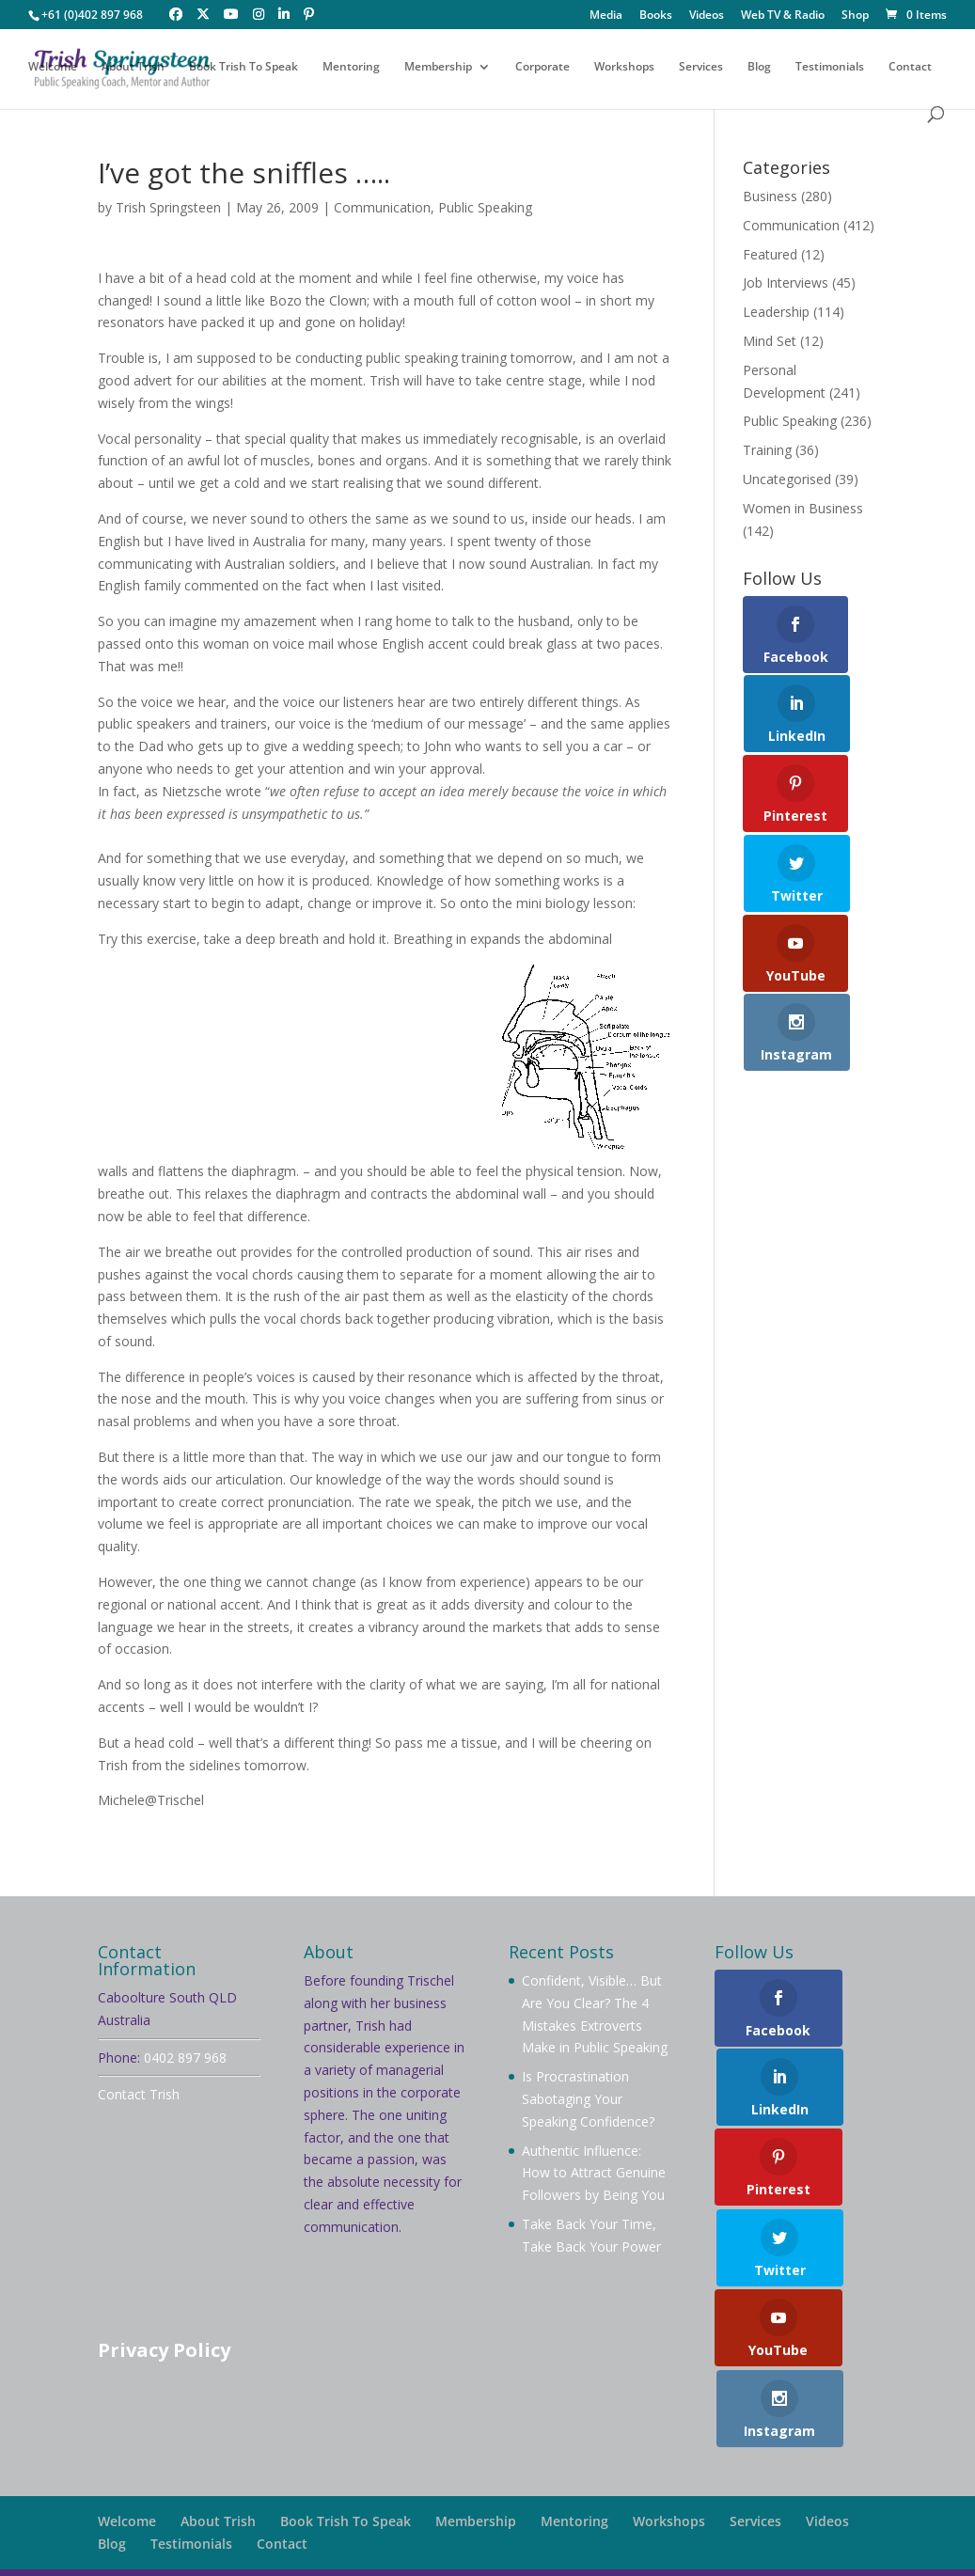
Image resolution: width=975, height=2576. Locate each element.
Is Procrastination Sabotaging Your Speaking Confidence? (588, 2098)
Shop (855, 16)
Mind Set (769, 341)
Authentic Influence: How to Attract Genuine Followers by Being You (594, 2173)
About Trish (133, 68)
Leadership (776, 312)
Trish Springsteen (168, 207)
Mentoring (351, 68)
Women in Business (803, 508)
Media (606, 16)
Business (770, 196)
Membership (438, 68)
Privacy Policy (164, 2350)
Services (701, 68)
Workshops (624, 68)
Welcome (52, 68)
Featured (770, 254)
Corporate (542, 68)
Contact (910, 68)
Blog (759, 68)
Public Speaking (485, 207)
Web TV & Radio (783, 16)
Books (655, 16)
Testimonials (829, 68)
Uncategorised (787, 479)
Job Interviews (785, 282)
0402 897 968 (185, 2057)
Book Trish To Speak (243, 68)
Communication (382, 207)
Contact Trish (139, 2094)
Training (767, 450)
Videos (706, 16)
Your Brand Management (609, 2550)
